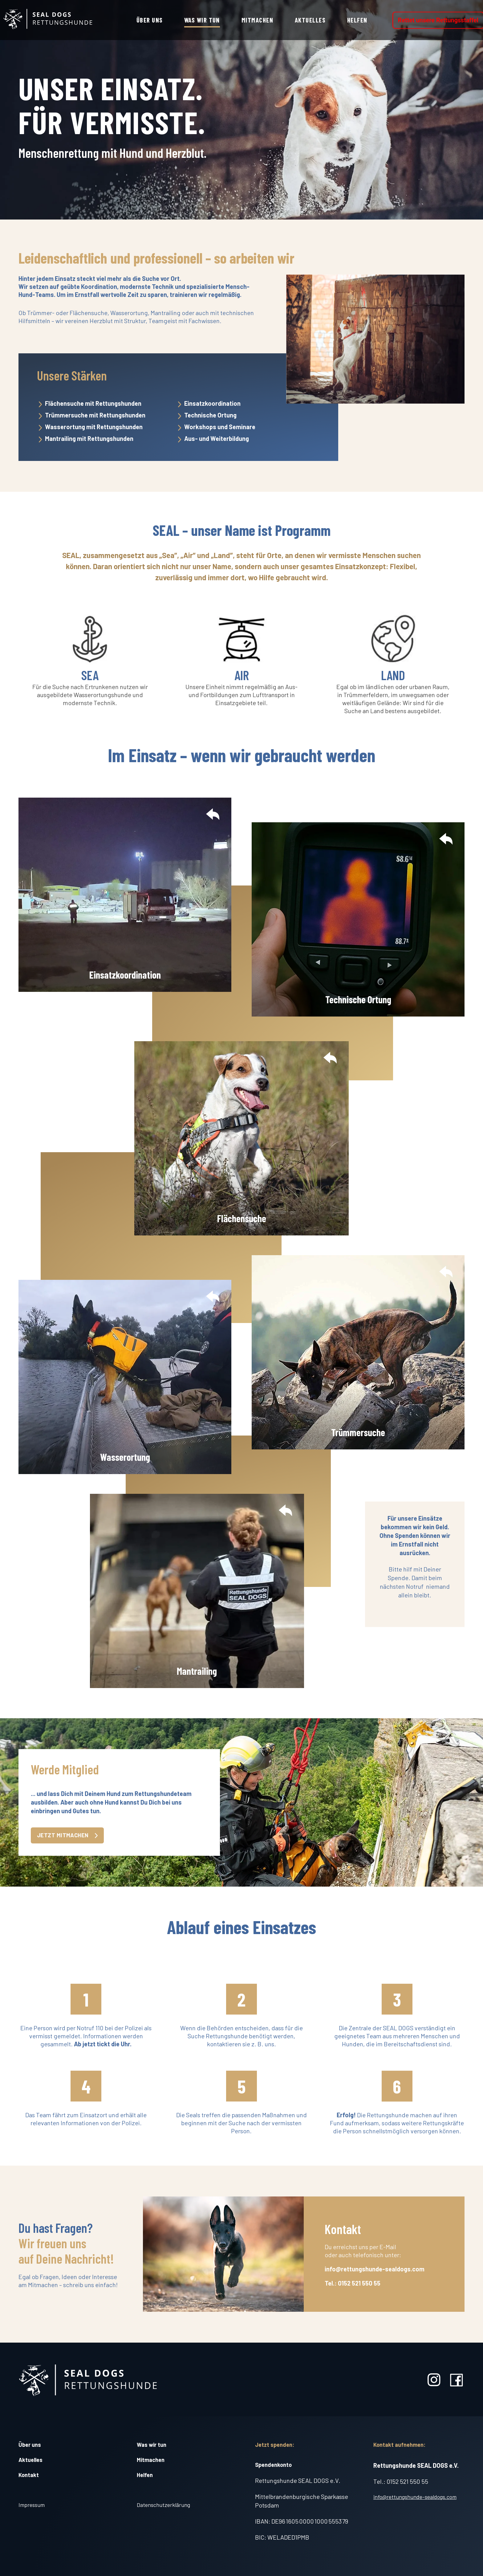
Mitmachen (257, 20)
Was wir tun (202, 20)
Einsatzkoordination (212, 403)
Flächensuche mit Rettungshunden (93, 403)
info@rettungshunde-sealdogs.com (415, 2496)
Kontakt (28, 2474)
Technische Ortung (210, 415)
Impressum (31, 2504)
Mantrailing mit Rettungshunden (89, 438)
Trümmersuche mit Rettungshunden (95, 415)
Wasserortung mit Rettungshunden (94, 426)
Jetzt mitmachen (67, 1835)
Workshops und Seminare (219, 426)
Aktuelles (310, 20)
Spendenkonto (273, 2464)
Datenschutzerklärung (163, 2504)
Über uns (149, 20)
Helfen (357, 20)
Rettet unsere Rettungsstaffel (438, 20)
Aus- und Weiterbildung (216, 438)
